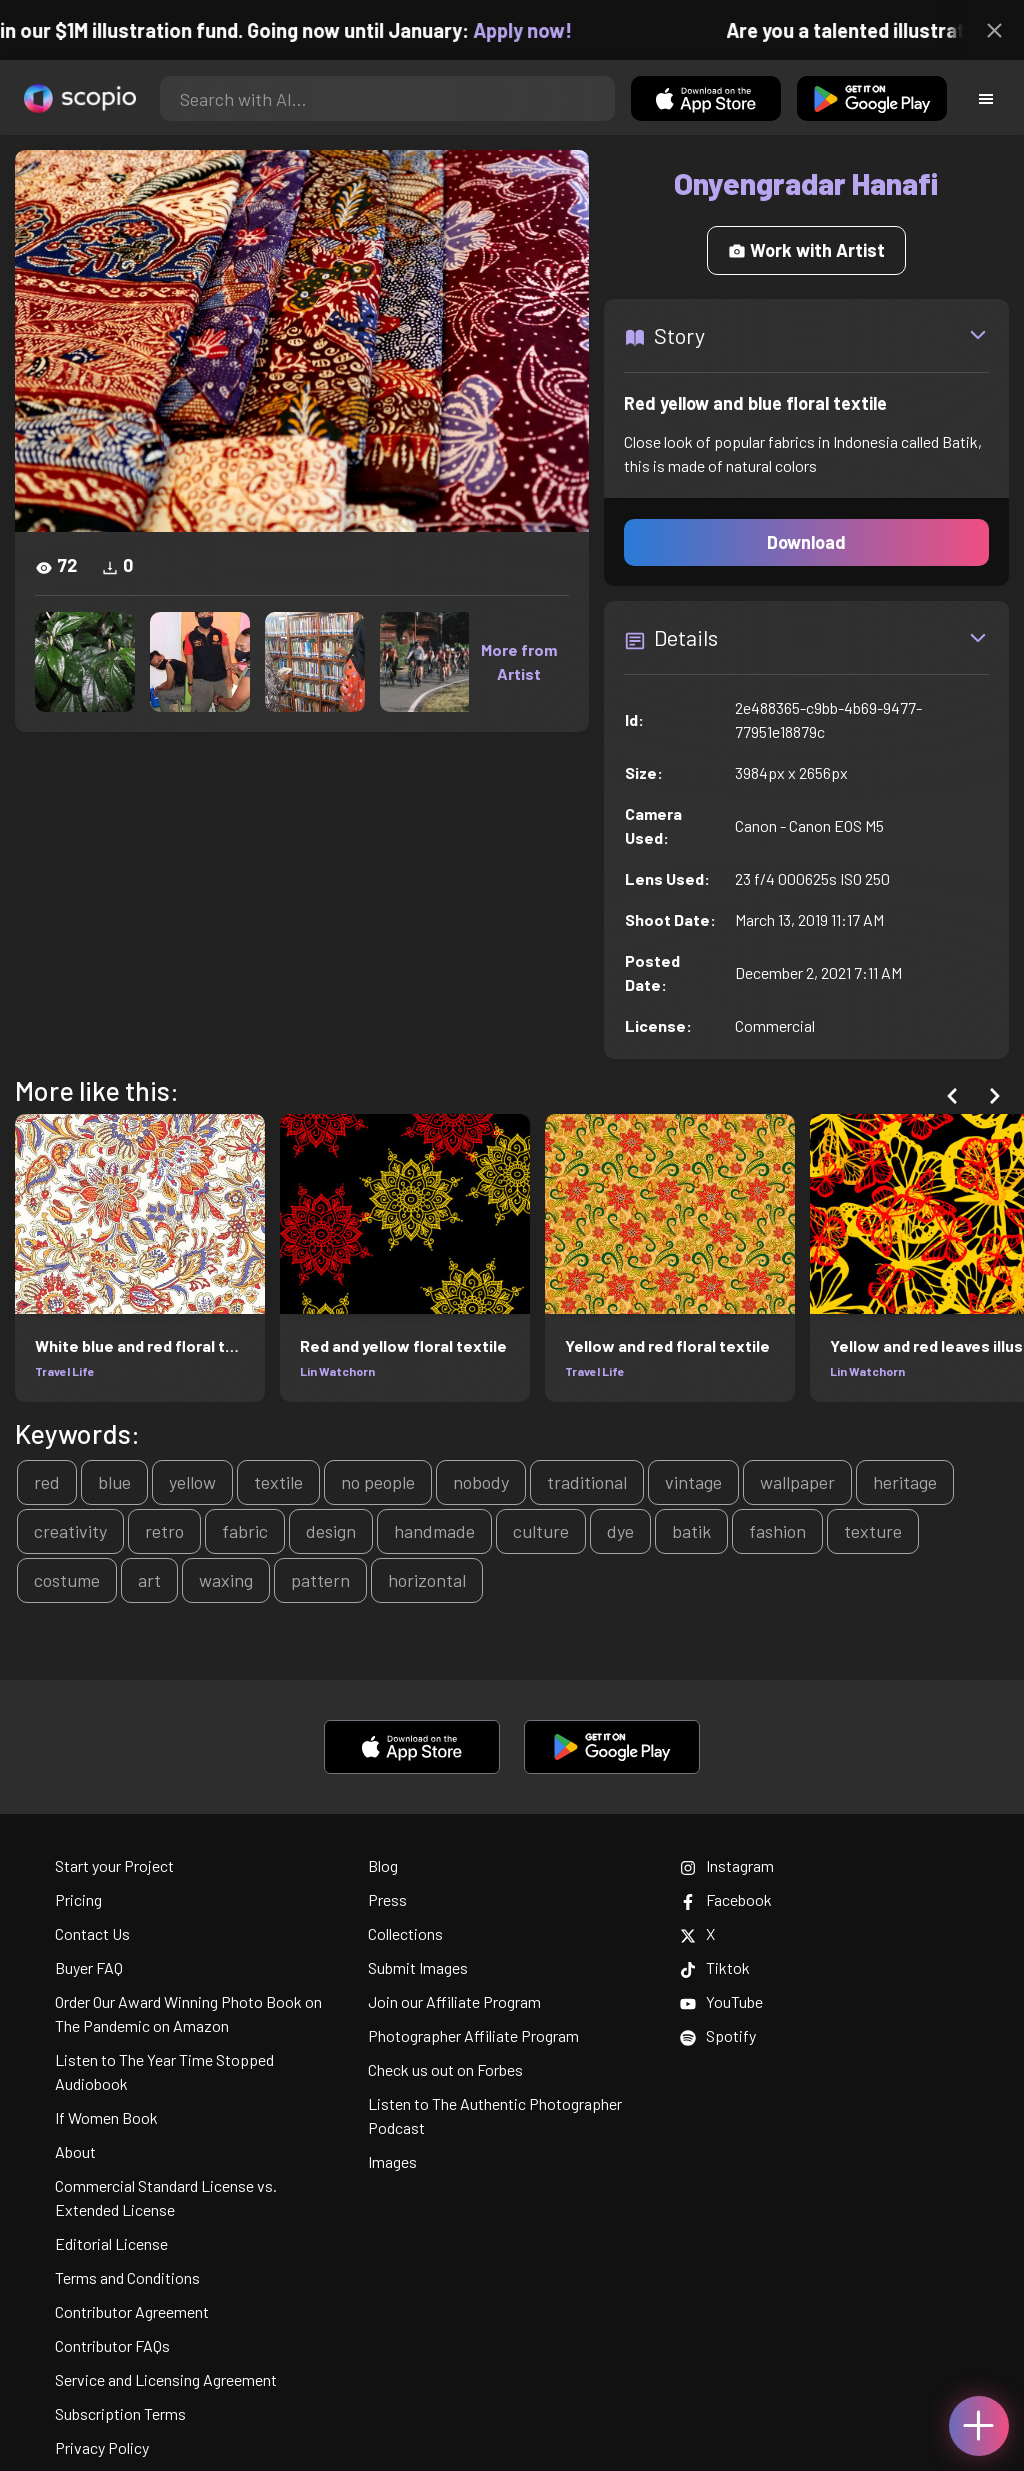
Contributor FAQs (112, 2345)
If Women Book (106, 2117)
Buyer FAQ (89, 1967)
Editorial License (111, 2243)
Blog (383, 1865)
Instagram (727, 1865)
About (75, 2151)
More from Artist (519, 661)
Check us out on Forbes (445, 2069)
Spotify (718, 2035)
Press (387, 1899)
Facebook (726, 1899)
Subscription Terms (120, 2413)
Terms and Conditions (127, 2277)
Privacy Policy (102, 2447)
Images (392, 2161)
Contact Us (92, 1933)
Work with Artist (806, 250)
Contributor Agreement (132, 2311)
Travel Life (65, 1371)
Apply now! (538, 30)
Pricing (78, 1899)
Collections (405, 1933)
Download (806, 542)
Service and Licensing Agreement (166, 2379)
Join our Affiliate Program (454, 2001)
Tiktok (715, 1967)
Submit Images (418, 1967)
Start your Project (114, 1865)
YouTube (721, 2001)
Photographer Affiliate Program (473, 2035)
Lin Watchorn (337, 1371)
